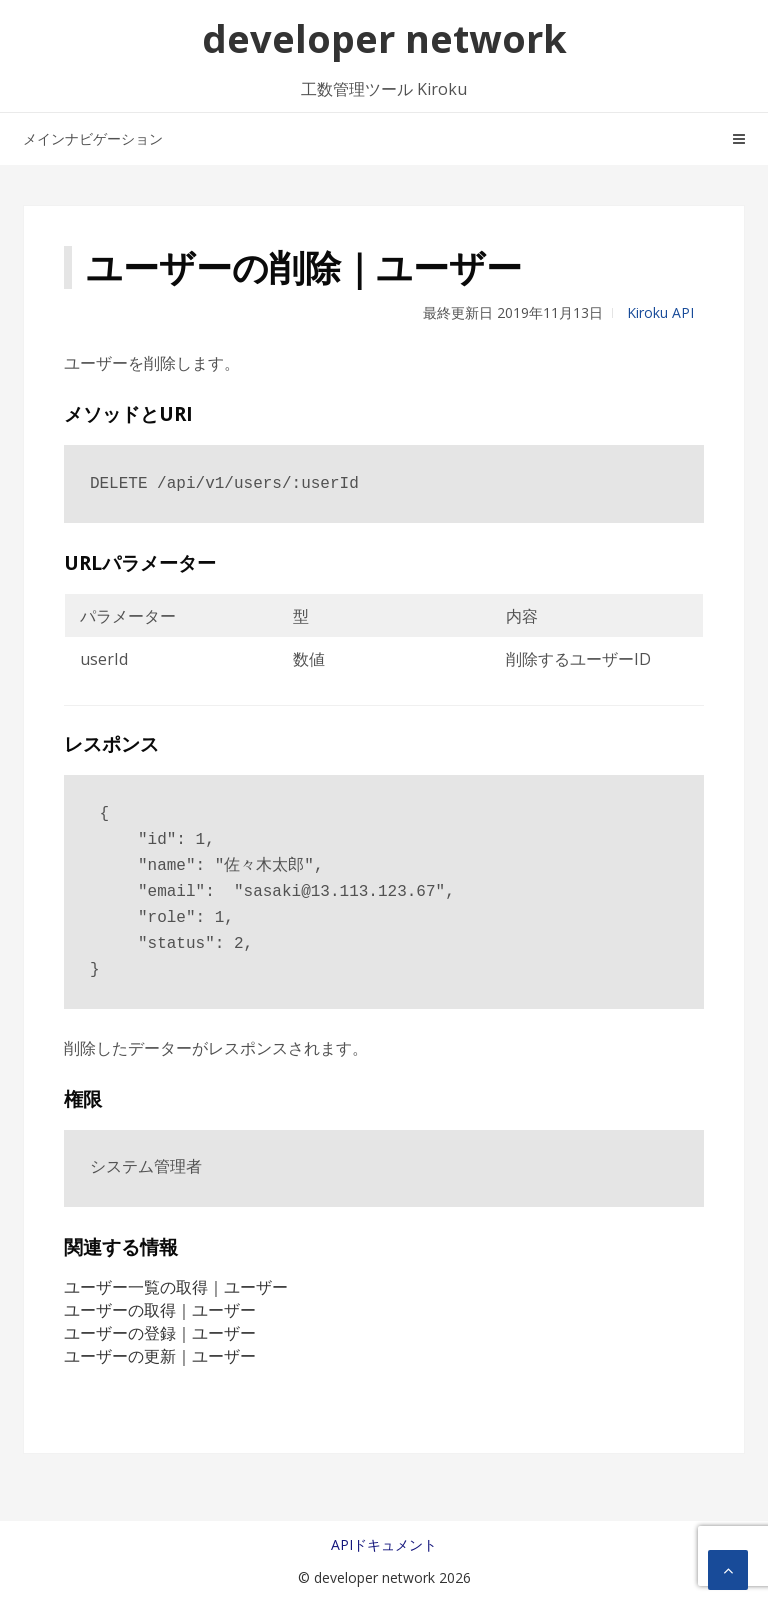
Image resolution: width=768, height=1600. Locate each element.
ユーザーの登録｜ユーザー (160, 1333)
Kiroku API (660, 312)
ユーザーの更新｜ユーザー (160, 1356)
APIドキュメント (384, 1544)
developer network (384, 38)
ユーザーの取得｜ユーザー (160, 1310)
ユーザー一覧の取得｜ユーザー (176, 1287)
